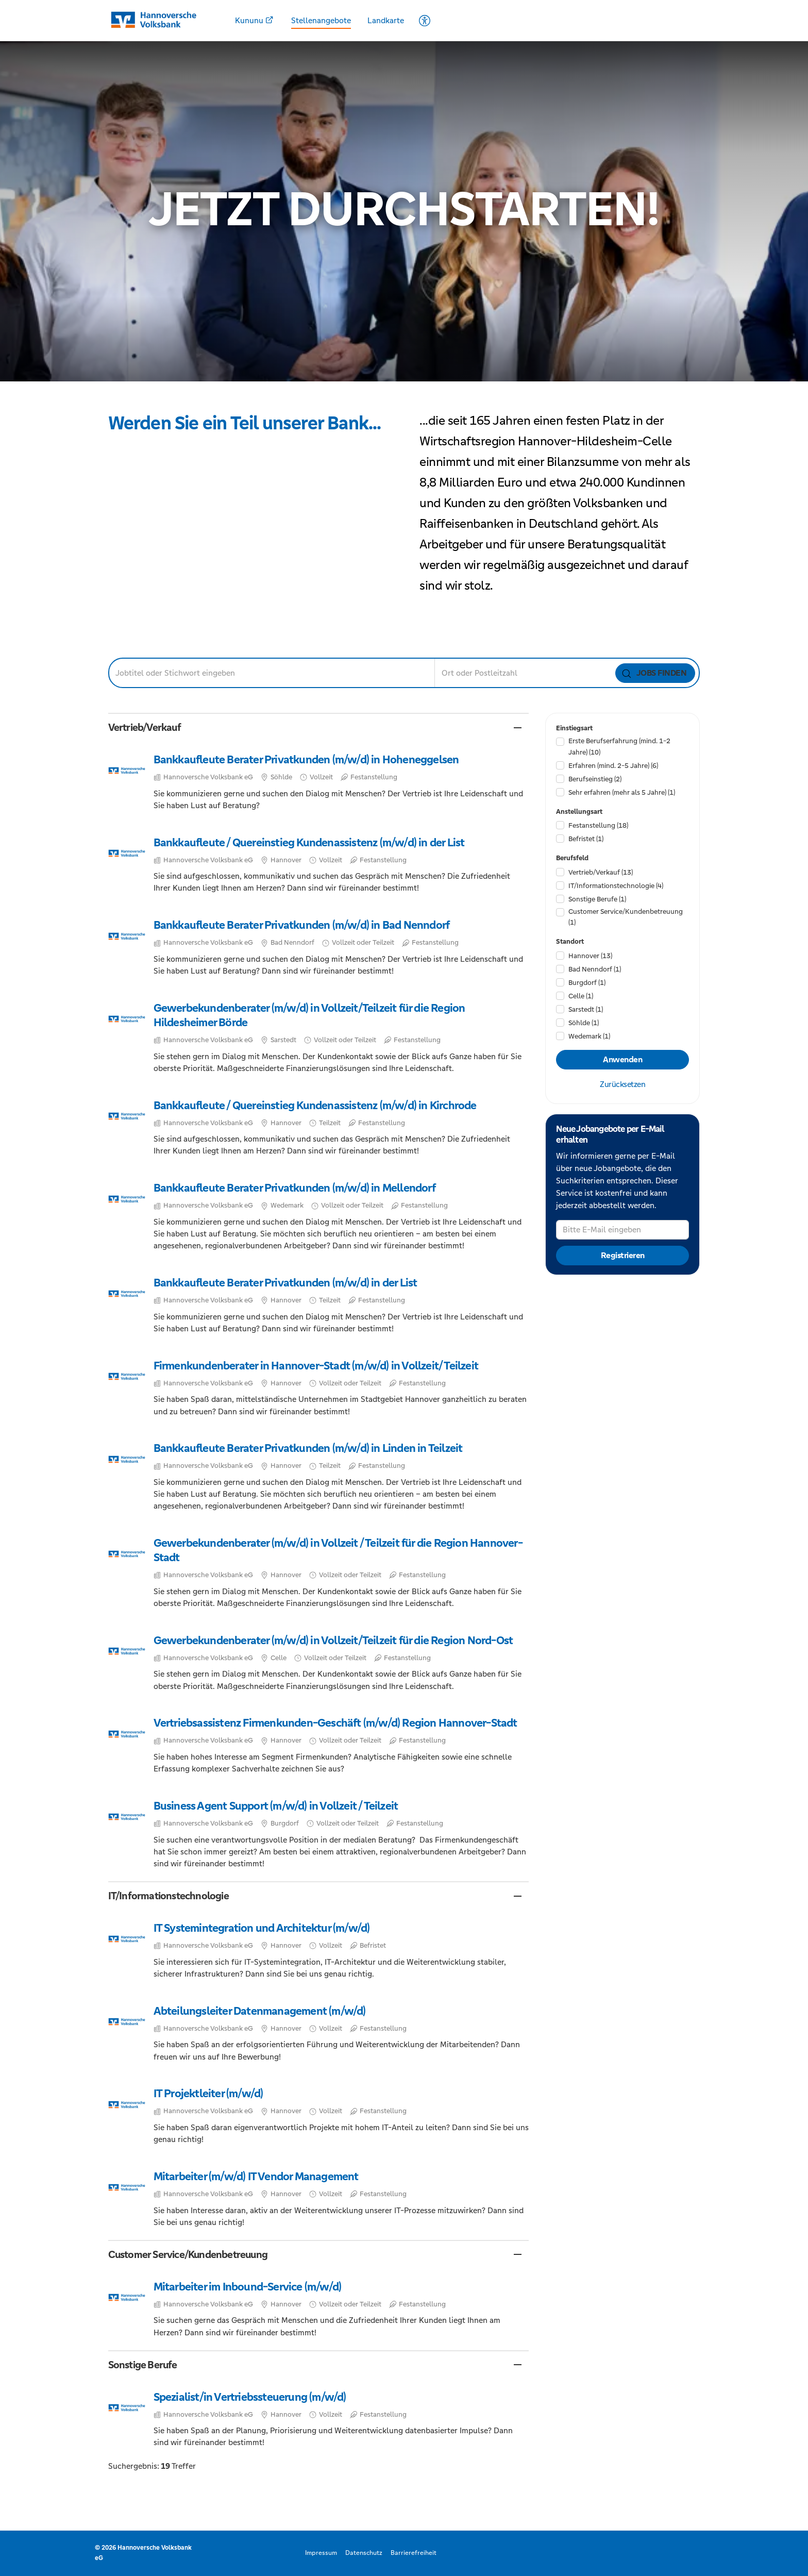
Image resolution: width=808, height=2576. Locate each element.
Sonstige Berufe (597, 899)
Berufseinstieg (594, 779)
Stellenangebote (321, 20)
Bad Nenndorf (594, 969)
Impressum (321, 2553)
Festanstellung (598, 825)
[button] (318, 727)
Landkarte (385, 20)
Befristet (585, 838)
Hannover (590, 955)
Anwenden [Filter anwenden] (622, 1060)
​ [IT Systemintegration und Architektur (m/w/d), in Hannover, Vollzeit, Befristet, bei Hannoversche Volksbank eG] (318, 1950)
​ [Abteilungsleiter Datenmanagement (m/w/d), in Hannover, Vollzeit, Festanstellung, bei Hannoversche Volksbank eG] (318, 2033)
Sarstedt (585, 1009)
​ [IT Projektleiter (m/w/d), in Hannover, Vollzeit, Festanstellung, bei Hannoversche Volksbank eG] (318, 2116)
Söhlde (583, 1022)
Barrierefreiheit (413, 2553)
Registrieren (623, 1255)
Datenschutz (363, 2553)
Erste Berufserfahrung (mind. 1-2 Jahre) (619, 746)
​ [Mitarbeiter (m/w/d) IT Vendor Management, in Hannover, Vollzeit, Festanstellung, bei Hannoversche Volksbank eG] (318, 2198)
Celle (580, 996)
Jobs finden (654, 672)
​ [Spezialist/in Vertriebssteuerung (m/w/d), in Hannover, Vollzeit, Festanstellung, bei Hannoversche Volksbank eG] (318, 2419)
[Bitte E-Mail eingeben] (622, 1230)
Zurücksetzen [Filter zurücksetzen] (622, 1084)
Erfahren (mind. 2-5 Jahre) (613, 765)
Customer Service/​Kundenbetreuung (625, 917)
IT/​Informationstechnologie (615, 885)
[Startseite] (159, 20)
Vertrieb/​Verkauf (600, 872)
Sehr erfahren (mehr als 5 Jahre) (621, 792)
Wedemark (589, 1036)
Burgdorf (586, 982)
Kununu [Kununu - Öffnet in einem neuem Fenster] (254, 20)
